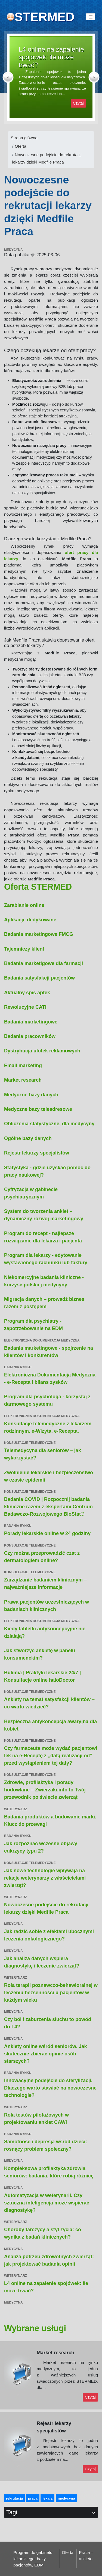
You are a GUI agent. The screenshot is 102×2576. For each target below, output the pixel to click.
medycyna (66, 2498)
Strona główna (24, 137)
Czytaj (78, 103)
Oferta (20, 146)
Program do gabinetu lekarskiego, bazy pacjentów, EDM (32, 2558)
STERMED (44, 17)
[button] (12, 77)
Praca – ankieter (86, 2555)
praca (33, 2498)
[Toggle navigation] (90, 16)
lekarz (47, 2498)
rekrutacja (14, 2498)
